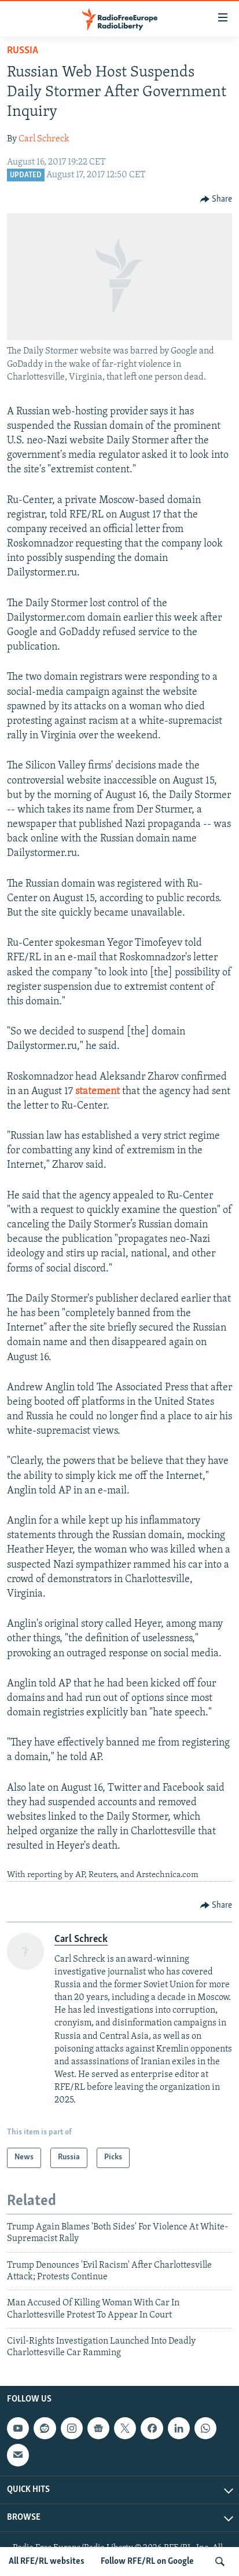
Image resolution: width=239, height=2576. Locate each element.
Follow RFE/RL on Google (147, 2561)
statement (97, 1091)
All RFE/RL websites (46, 2561)
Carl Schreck (44, 139)
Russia (22, 50)
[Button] (216, 199)
